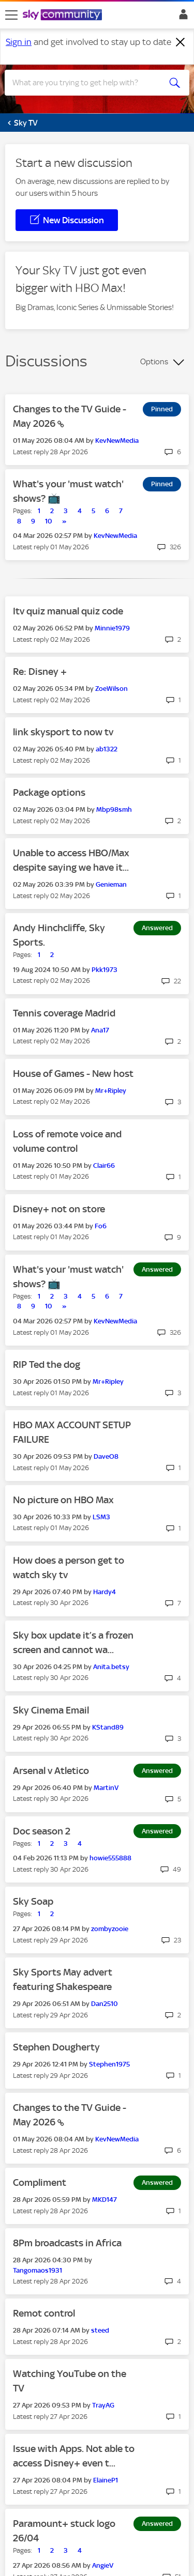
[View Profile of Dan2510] (104, 2004)
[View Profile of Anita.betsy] (111, 1667)
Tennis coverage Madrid (64, 1013)
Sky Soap (33, 1901)
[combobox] (88, 83)
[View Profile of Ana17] (100, 1030)
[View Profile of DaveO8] (106, 1456)
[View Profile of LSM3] (101, 1517)
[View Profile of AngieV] (102, 2565)
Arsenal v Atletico (51, 1771)
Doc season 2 (41, 1831)
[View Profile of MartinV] (106, 1788)
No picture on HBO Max (63, 1500)
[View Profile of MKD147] (104, 2199)
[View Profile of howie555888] (110, 1858)
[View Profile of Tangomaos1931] (37, 2270)
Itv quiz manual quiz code (68, 611)
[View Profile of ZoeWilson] (111, 688)
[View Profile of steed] (100, 2330)
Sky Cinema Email (51, 1710)
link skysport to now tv (63, 732)
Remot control (44, 2313)
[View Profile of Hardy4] (104, 1592)
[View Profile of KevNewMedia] (117, 440)
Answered (157, 928)
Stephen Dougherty (56, 2047)
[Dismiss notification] (180, 42)
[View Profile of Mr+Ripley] (110, 1090)
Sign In (181, 17)
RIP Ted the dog (46, 1364)
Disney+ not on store (59, 1209)
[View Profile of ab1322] (106, 749)
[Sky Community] (63, 15)
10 (48, 521)
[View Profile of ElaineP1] (105, 2480)
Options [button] (154, 361)
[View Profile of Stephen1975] (109, 2064)
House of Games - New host (73, 1073)
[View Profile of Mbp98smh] (114, 809)
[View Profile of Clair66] (104, 1165)
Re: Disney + (40, 671)
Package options (49, 792)
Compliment (39, 2182)
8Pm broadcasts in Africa (67, 2243)
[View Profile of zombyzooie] (109, 1929)
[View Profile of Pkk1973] (104, 970)
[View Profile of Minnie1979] (112, 628)
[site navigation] (11, 15)
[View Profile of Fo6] (101, 1226)
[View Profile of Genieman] (111, 884)
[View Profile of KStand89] (108, 1727)
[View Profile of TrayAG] (103, 2405)
